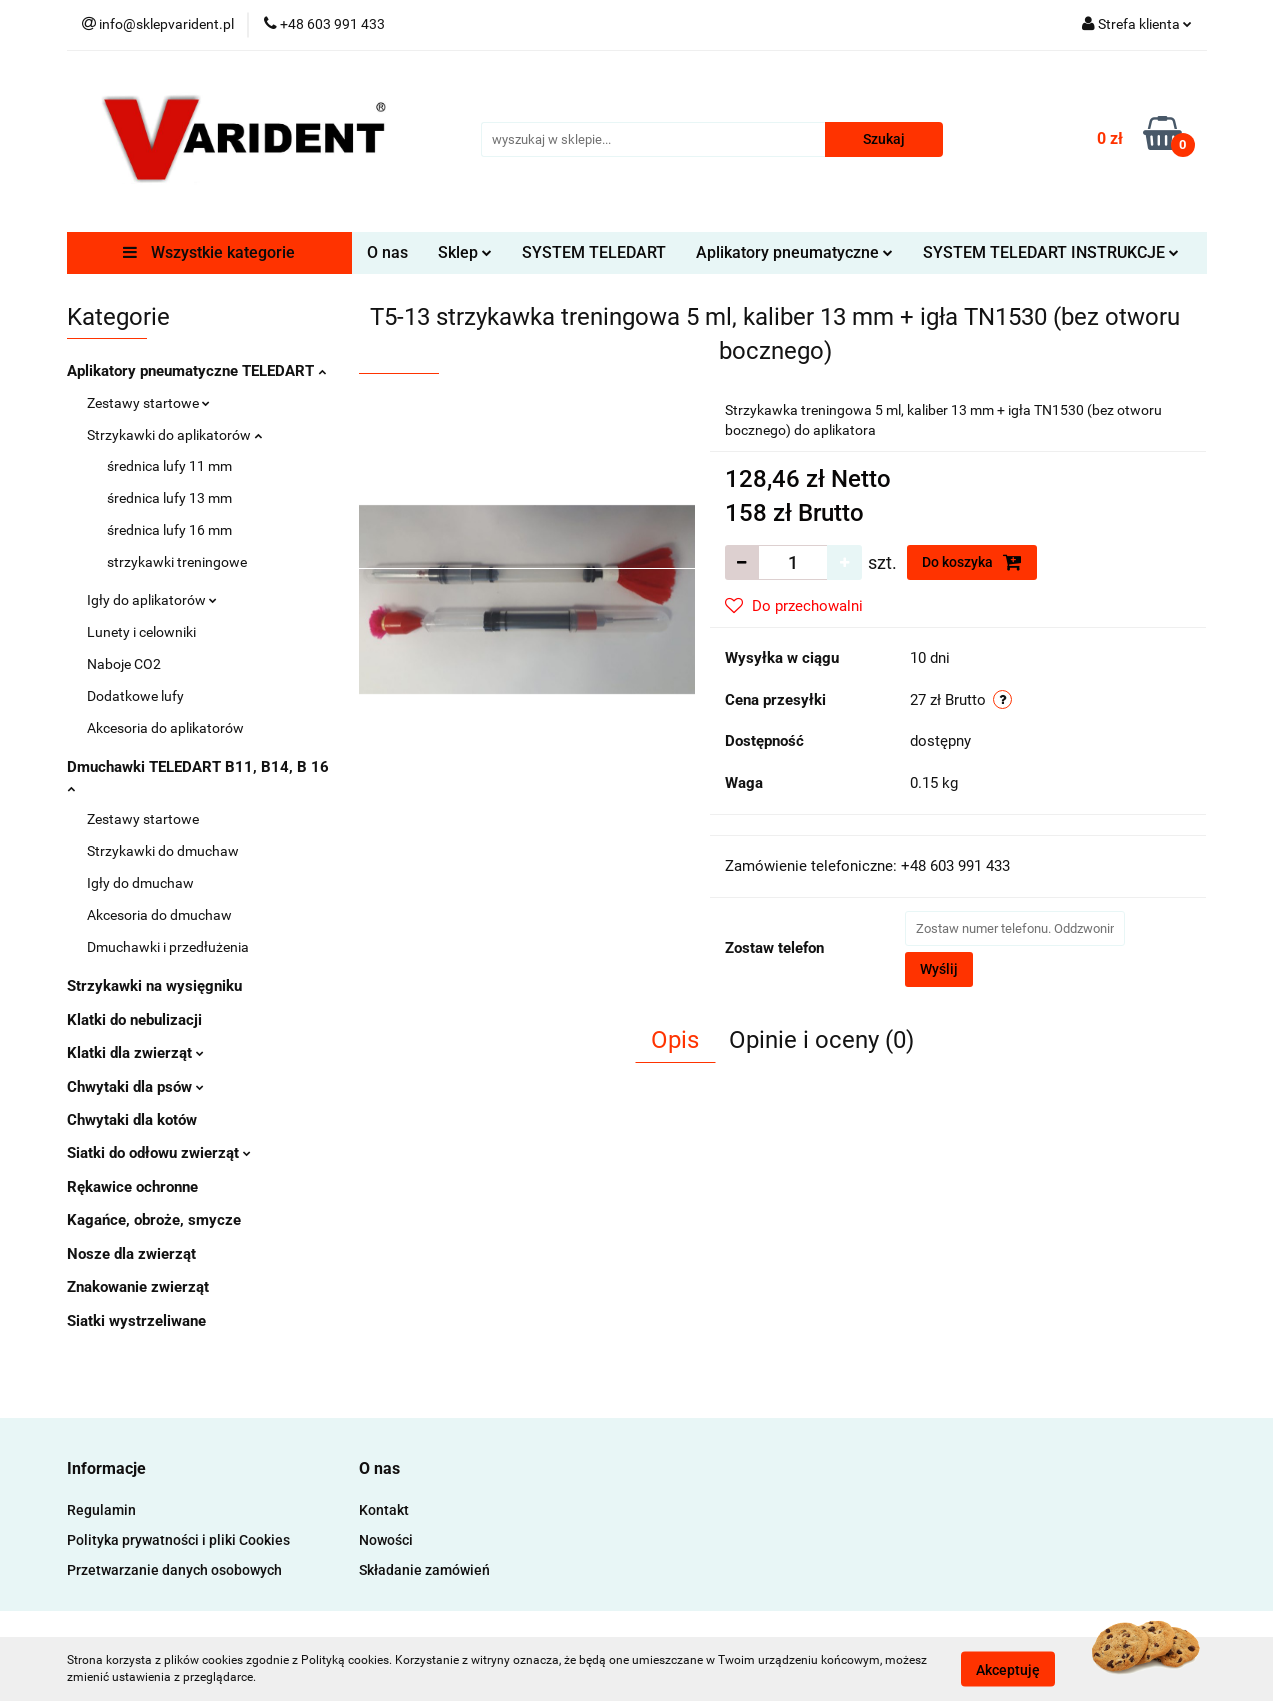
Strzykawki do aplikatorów (174, 435)
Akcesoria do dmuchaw (159, 915)
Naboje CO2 (124, 664)
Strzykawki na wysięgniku (154, 986)
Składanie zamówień (424, 1570)
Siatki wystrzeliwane (136, 1321)
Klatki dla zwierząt (135, 1053)
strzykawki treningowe (177, 562)
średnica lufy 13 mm (169, 498)
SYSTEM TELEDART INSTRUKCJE (1051, 252)
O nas (387, 252)
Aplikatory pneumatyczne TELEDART (196, 371)
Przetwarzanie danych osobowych (174, 1570)
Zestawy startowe (148, 403)
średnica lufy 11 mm (169, 466)
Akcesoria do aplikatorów (165, 728)
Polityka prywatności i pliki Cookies (178, 1540)
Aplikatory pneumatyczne (794, 252)
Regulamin (101, 1510)
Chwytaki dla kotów (132, 1120)
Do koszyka (972, 562)
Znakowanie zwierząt (138, 1287)
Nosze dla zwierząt (131, 1254)
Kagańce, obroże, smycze (154, 1220)
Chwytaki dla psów (135, 1087)
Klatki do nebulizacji (134, 1020)
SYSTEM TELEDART (594, 252)
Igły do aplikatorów (152, 600)
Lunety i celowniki (141, 632)
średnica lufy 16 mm (169, 530)
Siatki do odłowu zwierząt (159, 1153)
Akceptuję (1008, 1669)
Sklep (465, 252)
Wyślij (939, 969)
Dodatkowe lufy (135, 696)
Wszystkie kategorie (209, 252)
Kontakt (384, 1510)
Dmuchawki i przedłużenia (168, 947)
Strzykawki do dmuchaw (163, 851)
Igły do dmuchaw (140, 883)
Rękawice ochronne (132, 1187)
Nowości (386, 1540)
